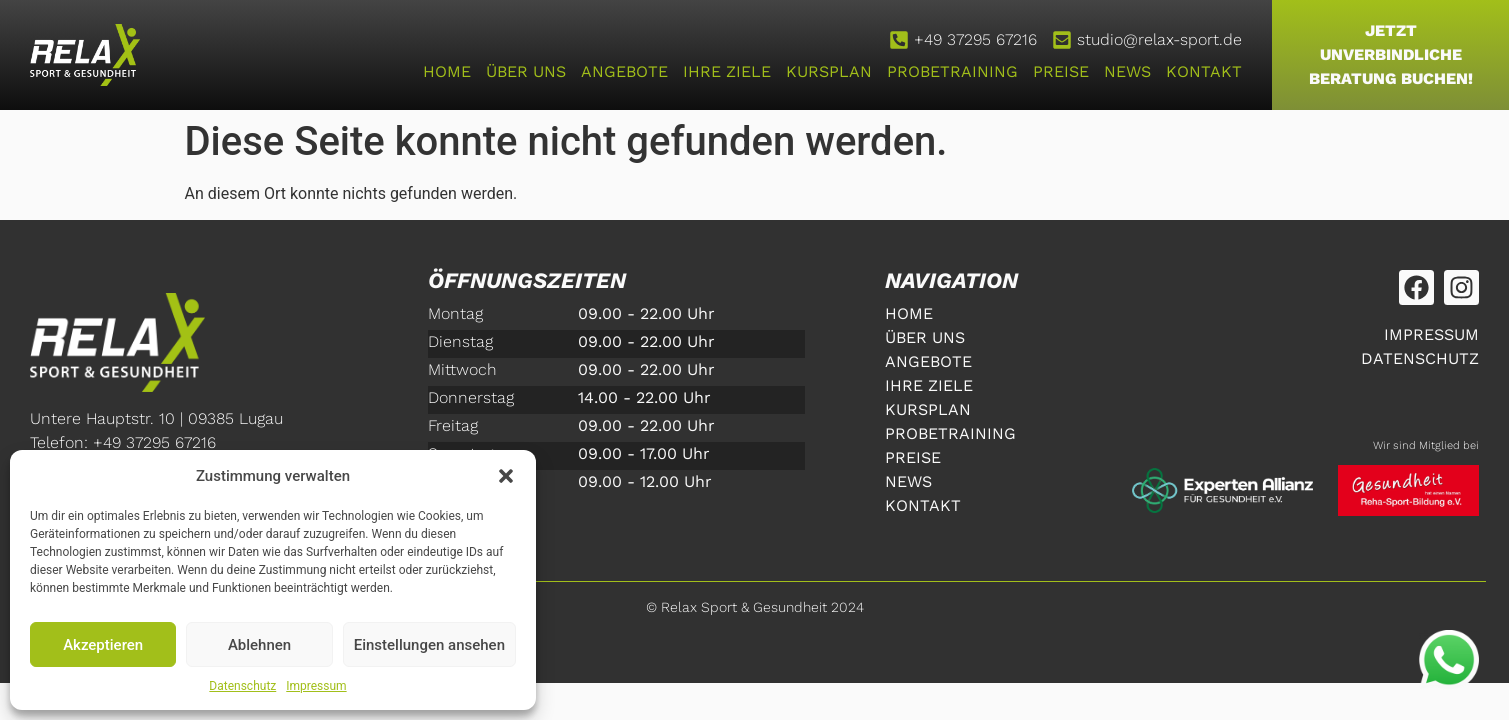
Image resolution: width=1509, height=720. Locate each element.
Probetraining (952, 71)
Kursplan (829, 71)
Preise (1061, 71)
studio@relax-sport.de (1159, 39)
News (1127, 71)
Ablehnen (259, 645)
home (447, 71)
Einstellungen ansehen (429, 645)
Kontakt (1204, 71)
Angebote (624, 71)
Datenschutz (242, 686)
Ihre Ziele (727, 71)
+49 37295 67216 (975, 39)
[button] (506, 476)
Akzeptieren (103, 645)
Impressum (316, 686)
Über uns (526, 71)
